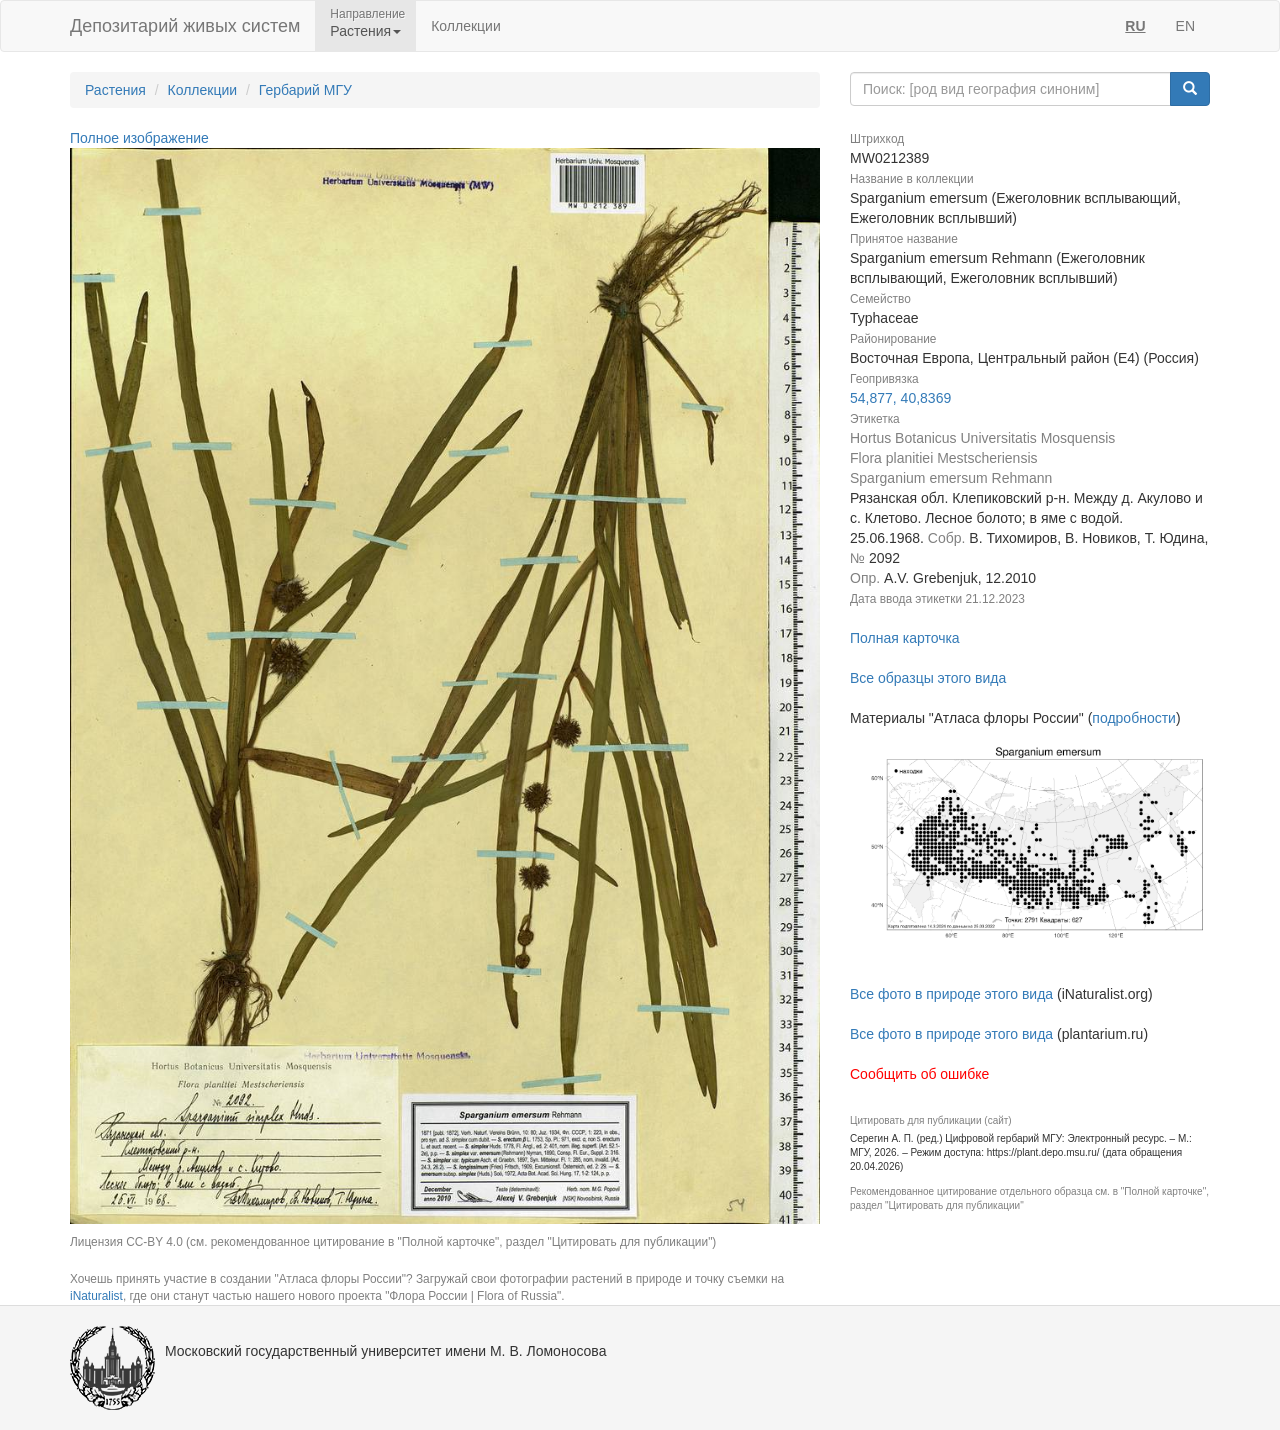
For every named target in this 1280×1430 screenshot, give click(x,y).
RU (1135, 26)
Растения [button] (365, 31)
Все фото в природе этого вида (951, 994)
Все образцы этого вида (928, 678)
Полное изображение (139, 138)
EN (1185, 26)
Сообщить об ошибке (919, 1074)
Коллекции (466, 26)
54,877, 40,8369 (900, 398)
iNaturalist (96, 1296)
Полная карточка (905, 638)
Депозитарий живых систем (185, 26)
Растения (115, 90)
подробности (1134, 718)
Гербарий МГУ (305, 90)
